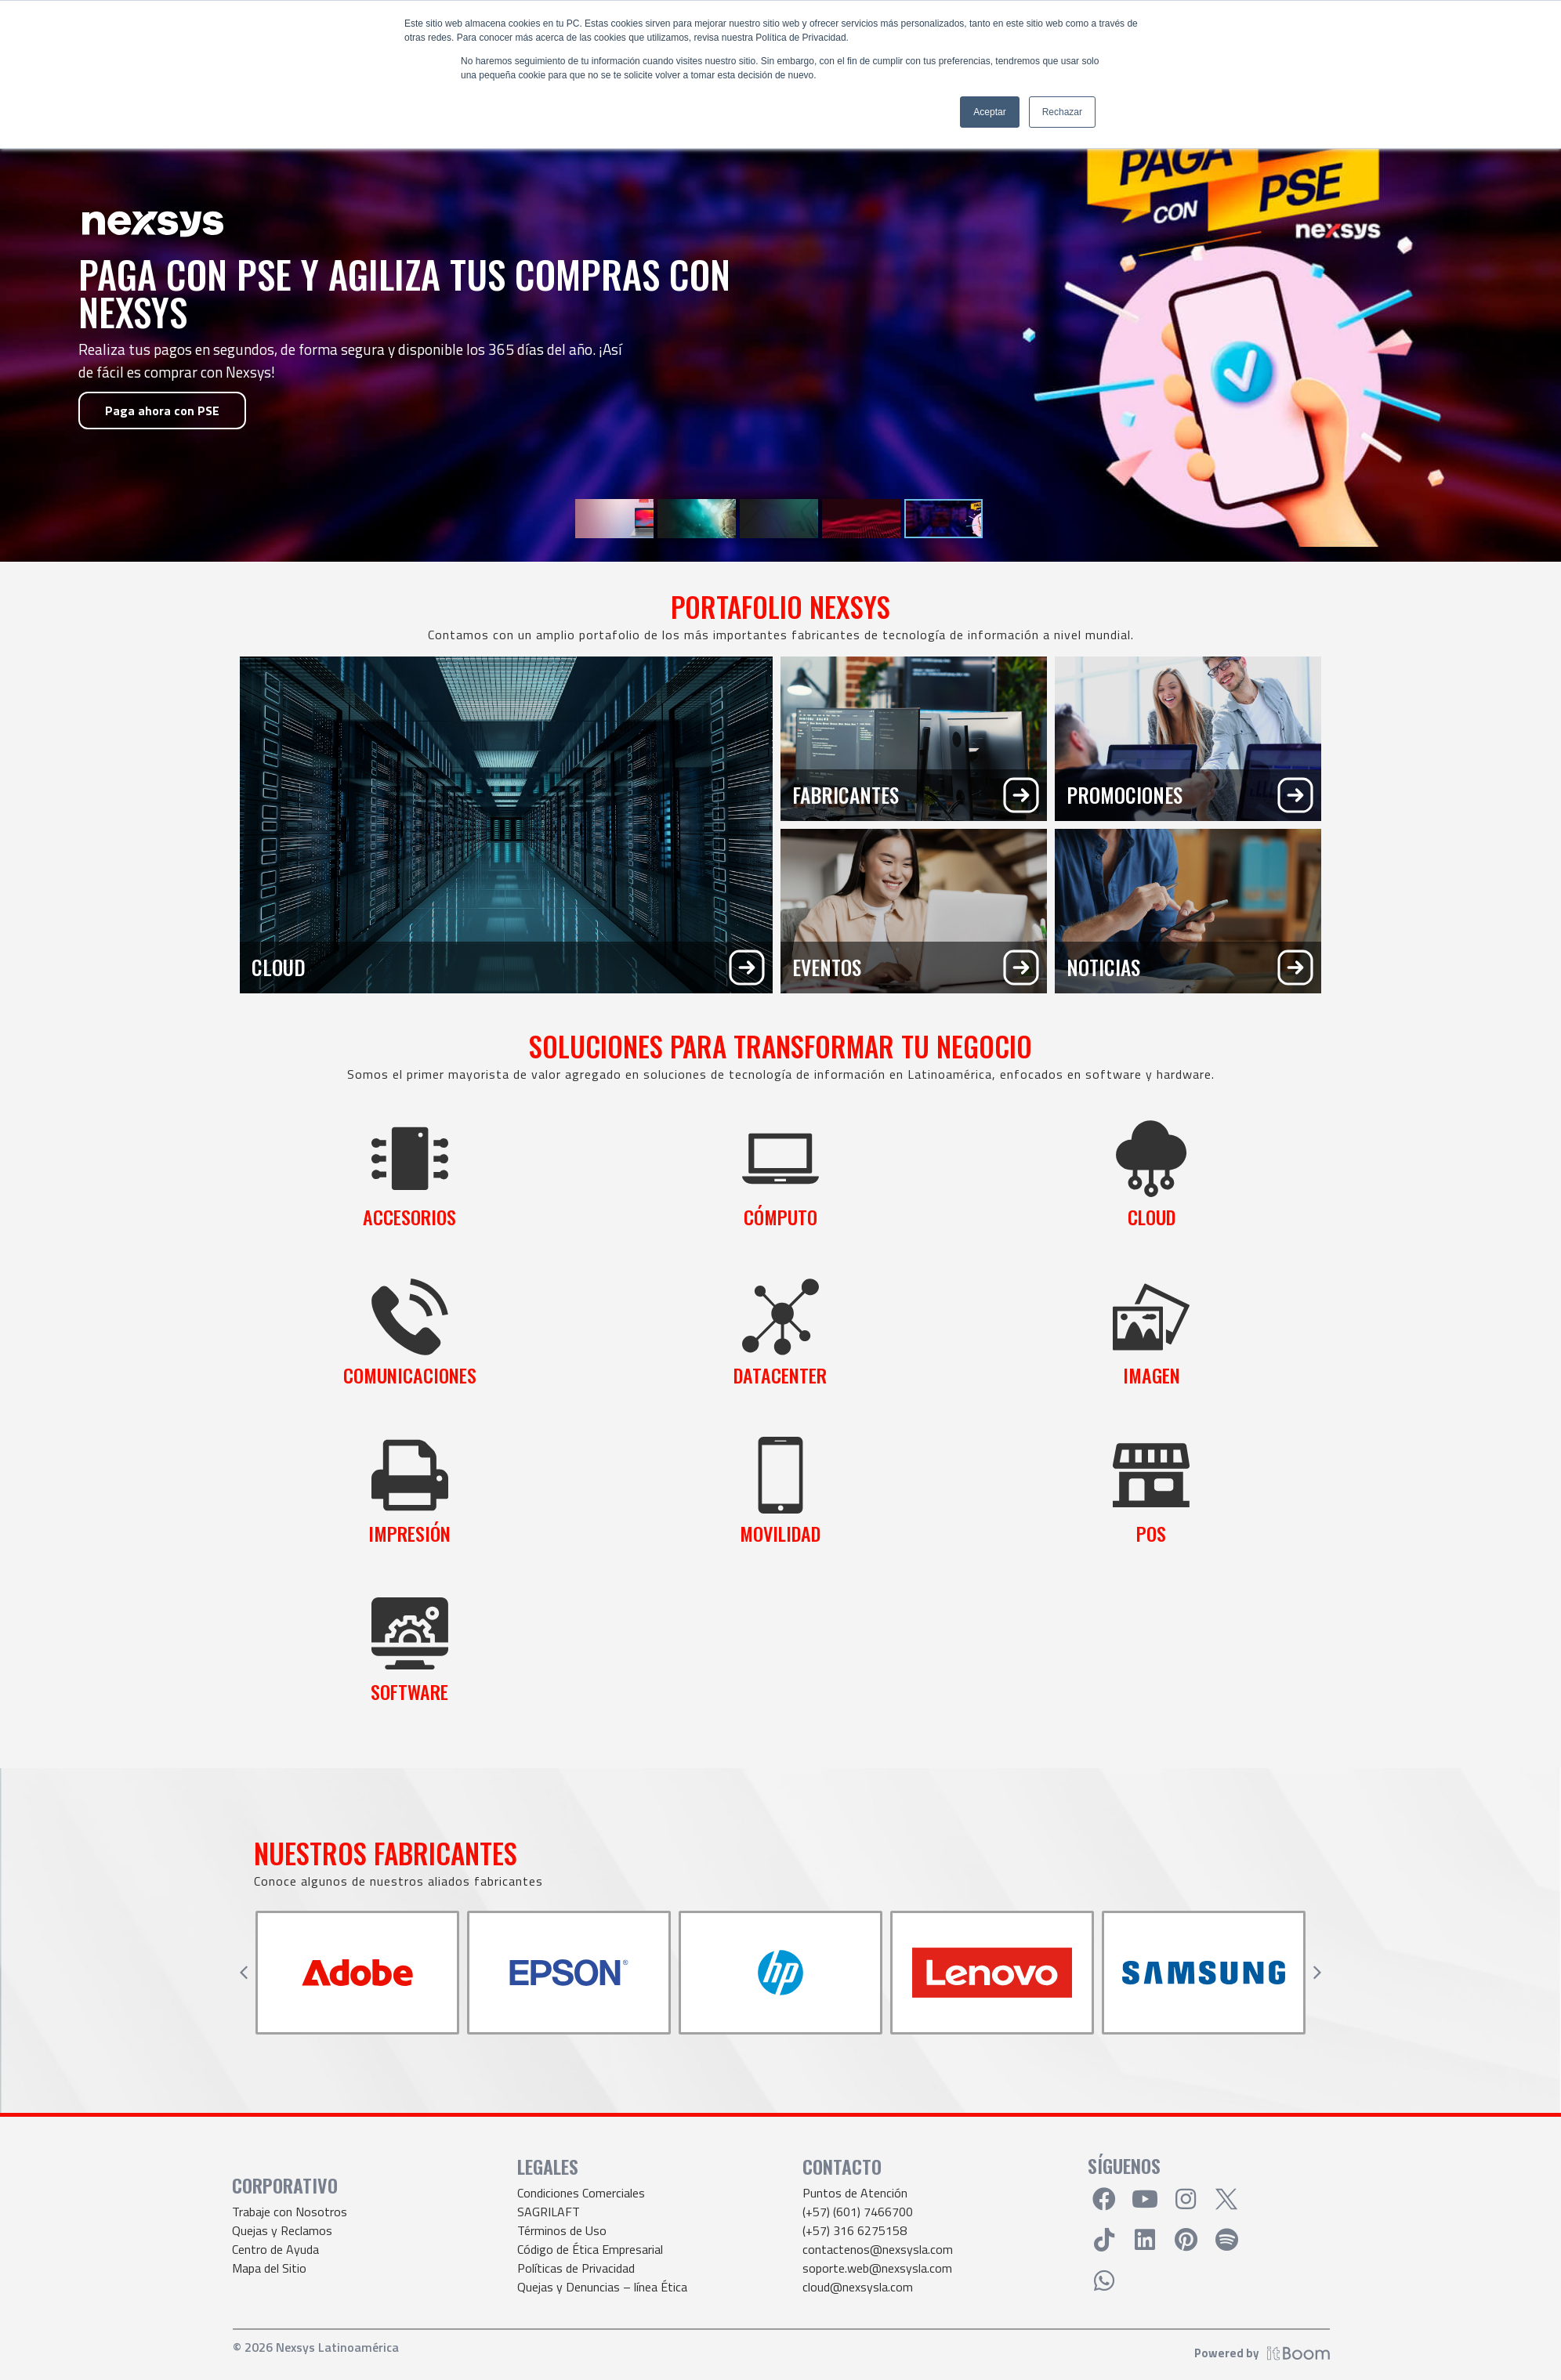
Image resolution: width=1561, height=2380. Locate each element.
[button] (243, 1972)
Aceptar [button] (989, 112)
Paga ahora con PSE (162, 410)
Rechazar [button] (1062, 112)
